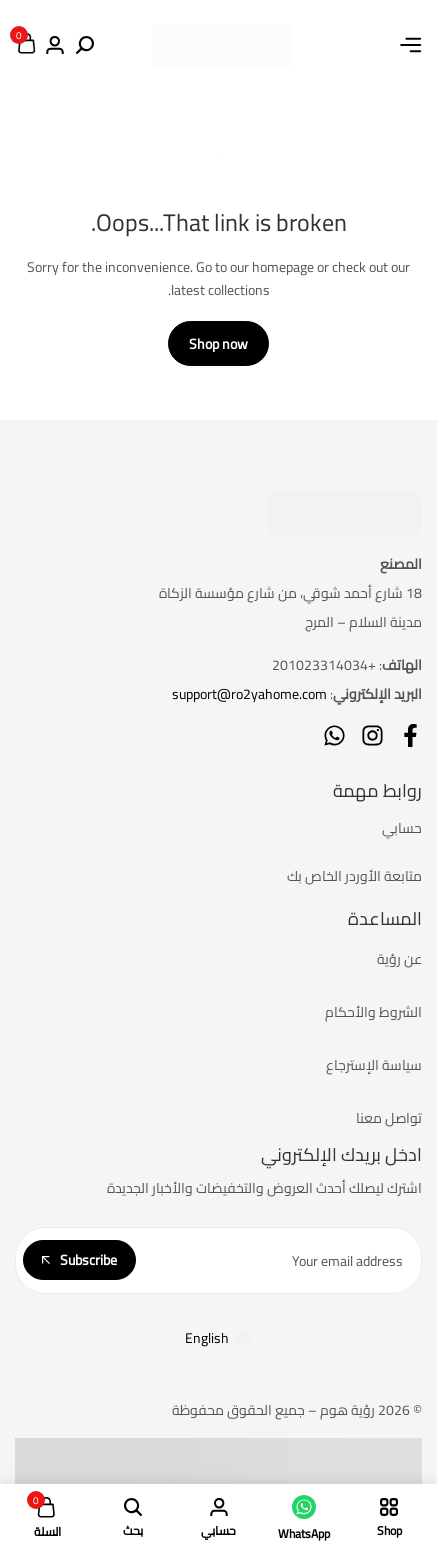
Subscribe (79, 1260)
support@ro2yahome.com (249, 694)
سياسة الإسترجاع (374, 1065)
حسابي (402, 828)
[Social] (410, 735)
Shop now (218, 344)
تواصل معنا (389, 1118)
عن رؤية (399, 959)
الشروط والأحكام (373, 1012)
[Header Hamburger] (411, 45)
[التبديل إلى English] (219, 1337)
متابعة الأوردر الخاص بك (354, 876)
